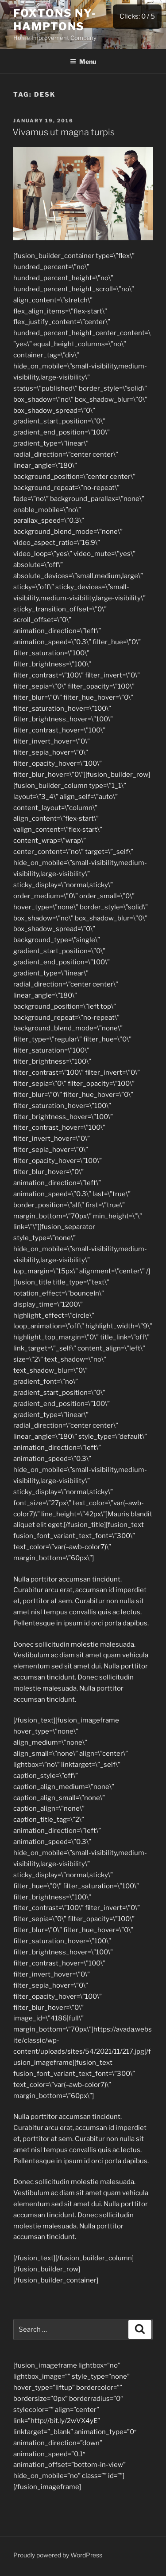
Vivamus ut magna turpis (63, 132)
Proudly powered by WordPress (57, 2555)
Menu (83, 61)
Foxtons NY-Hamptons (55, 20)
